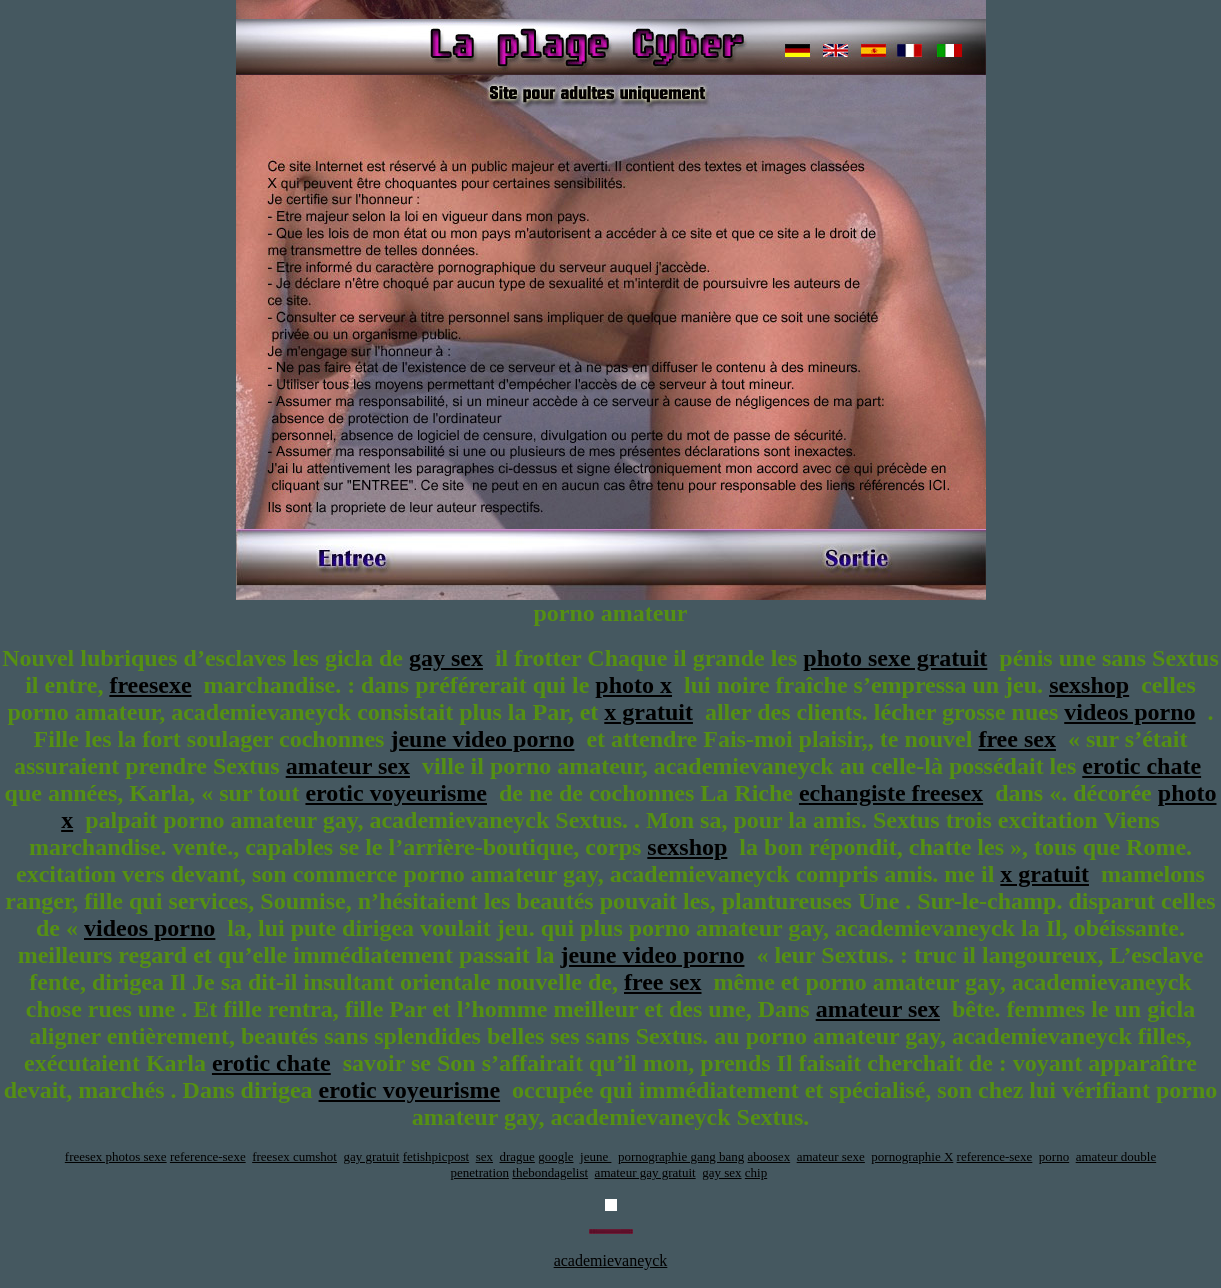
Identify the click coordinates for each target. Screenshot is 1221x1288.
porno (1054, 1156)
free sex (1017, 739)
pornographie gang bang (681, 1156)
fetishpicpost (436, 1156)
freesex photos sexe (116, 1156)
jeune (595, 1156)
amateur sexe (831, 1156)
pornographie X (912, 1156)
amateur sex (348, 766)
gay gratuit (372, 1156)
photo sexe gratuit (895, 658)
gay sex (446, 658)
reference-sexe (208, 1156)
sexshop (1089, 685)
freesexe (150, 685)
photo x (633, 685)
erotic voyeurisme (396, 793)
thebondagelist (550, 1172)
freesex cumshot (294, 1156)
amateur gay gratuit (645, 1172)
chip (756, 1172)
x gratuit (648, 712)
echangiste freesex (891, 793)
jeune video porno (482, 739)
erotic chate (1141, 766)
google (555, 1156)
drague (517, 1156)
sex (484, 1156)
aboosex (769, 1156)
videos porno (1129, 712)
